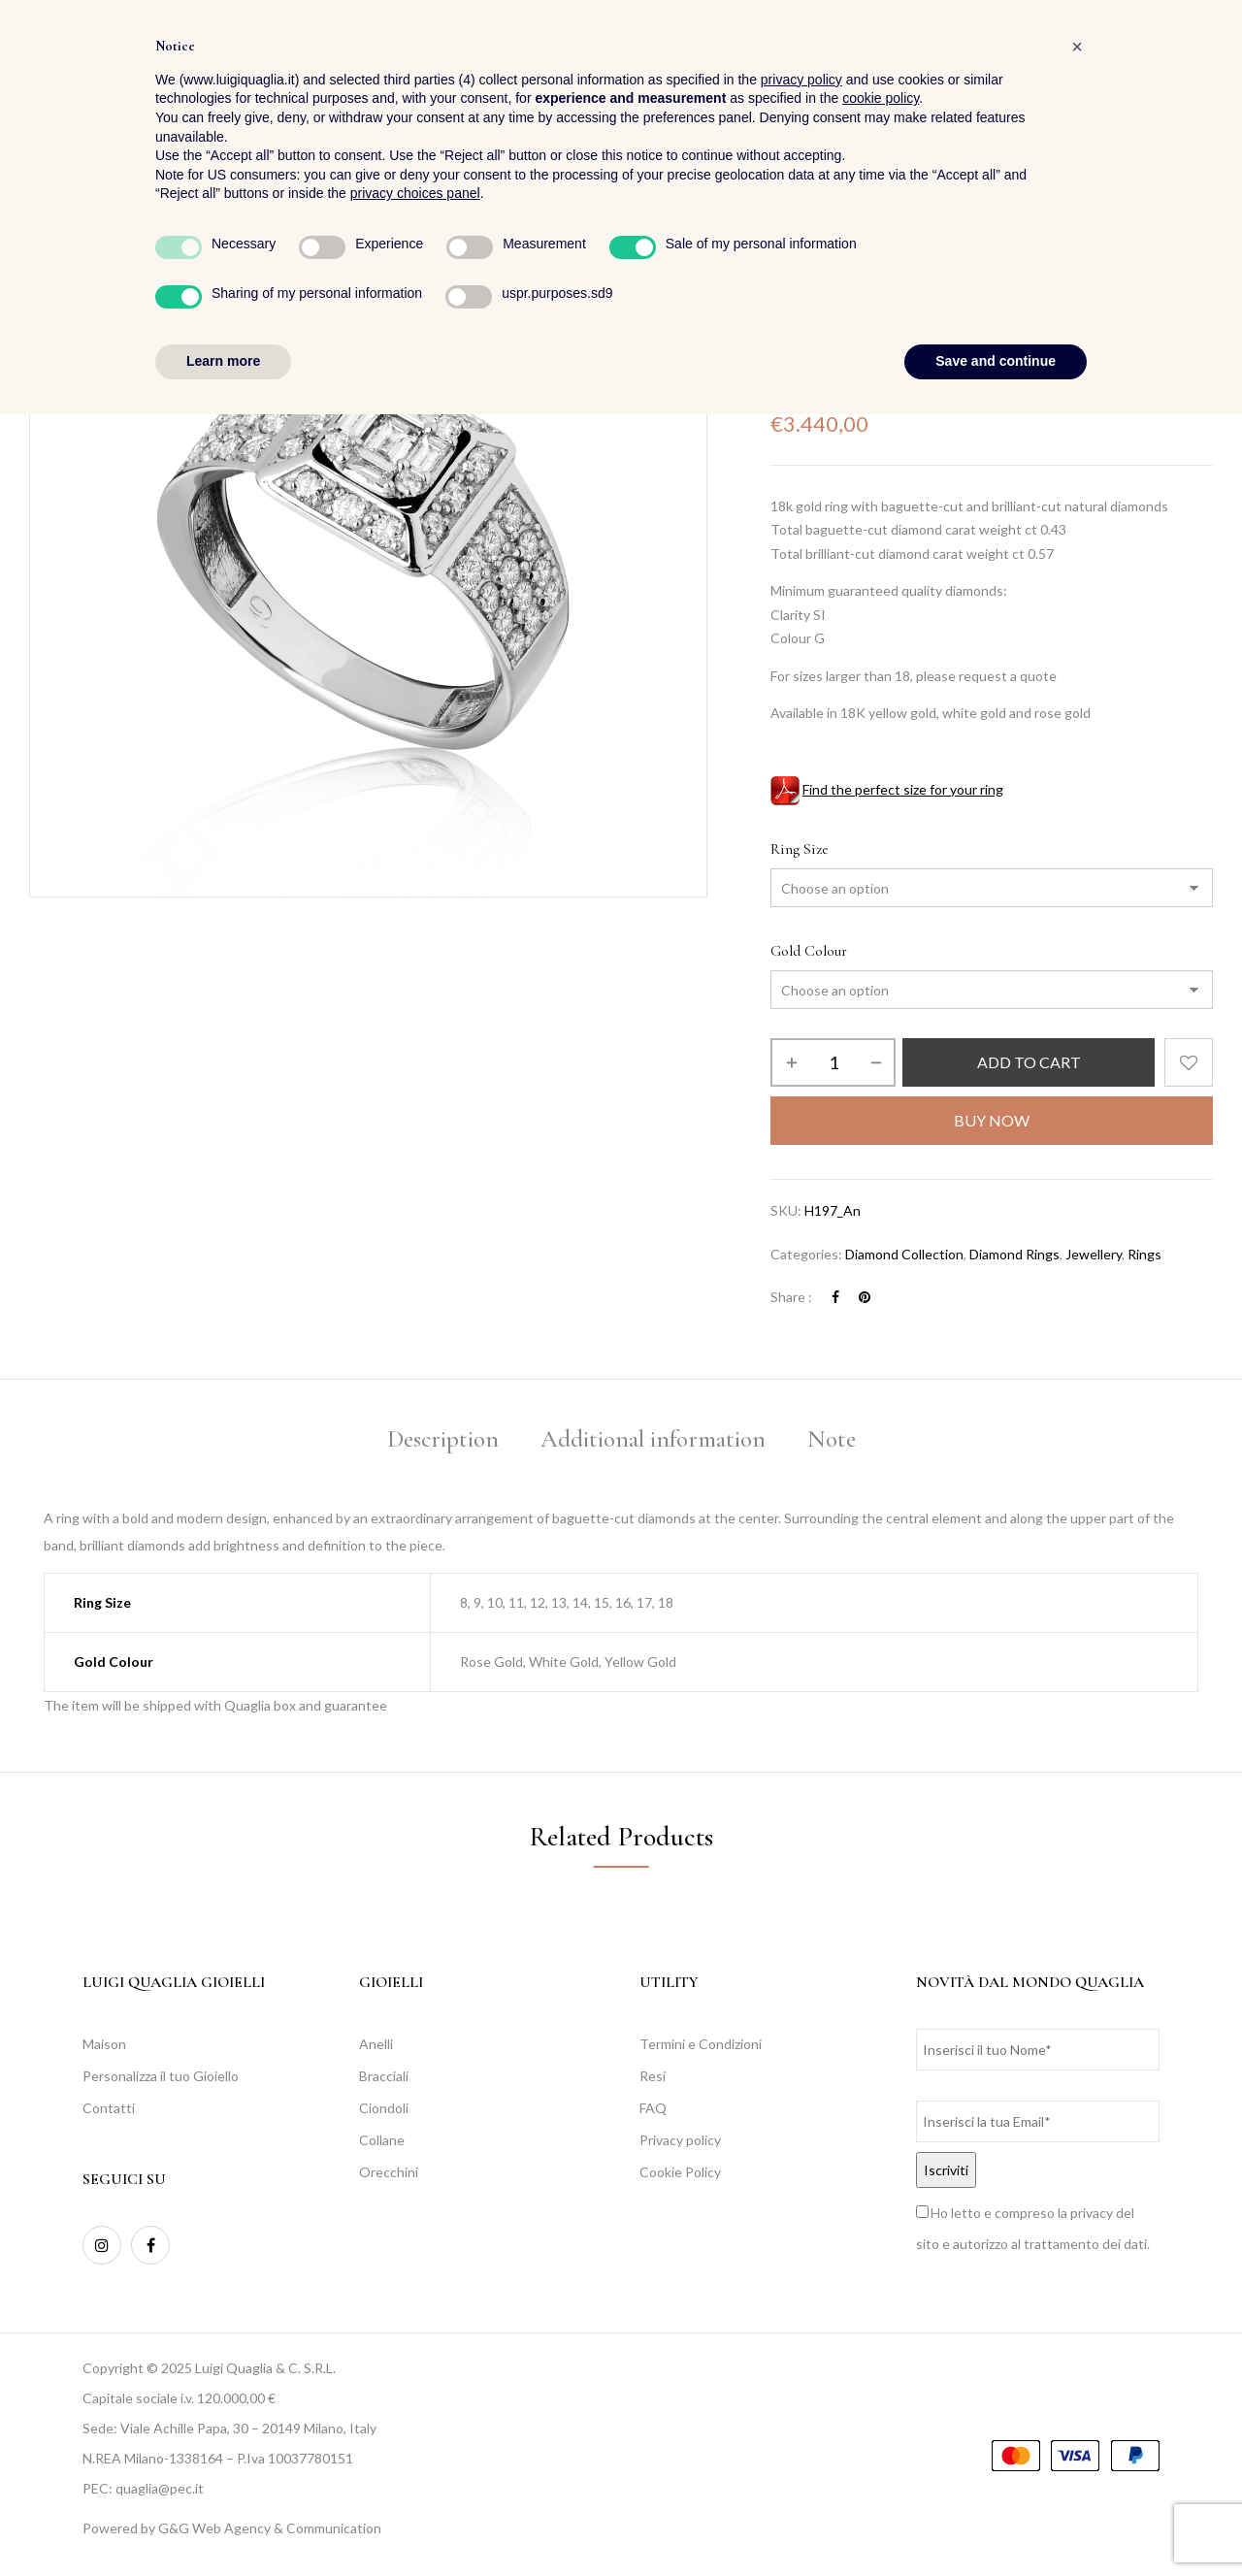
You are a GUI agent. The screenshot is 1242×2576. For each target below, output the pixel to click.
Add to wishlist (1188, 1062)
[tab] (443, 1442)
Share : (791, 1296)
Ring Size (799, 849)
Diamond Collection (904, 1254)
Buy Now (992, 1120)
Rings (914, 279)
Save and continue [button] (995, 2522)
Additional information (653, 1438)
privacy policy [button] (801, 2241)
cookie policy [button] (880, 2260)
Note (831, 1438)
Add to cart (1029, 1062)
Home (787, 279)
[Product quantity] (833, 1062)
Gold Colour (808, 951)
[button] (1197, 68)
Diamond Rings (1014, 1254)
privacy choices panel (415, 2356)
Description (443, 1438)
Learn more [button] (223, 2522)
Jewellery (851, 279)
